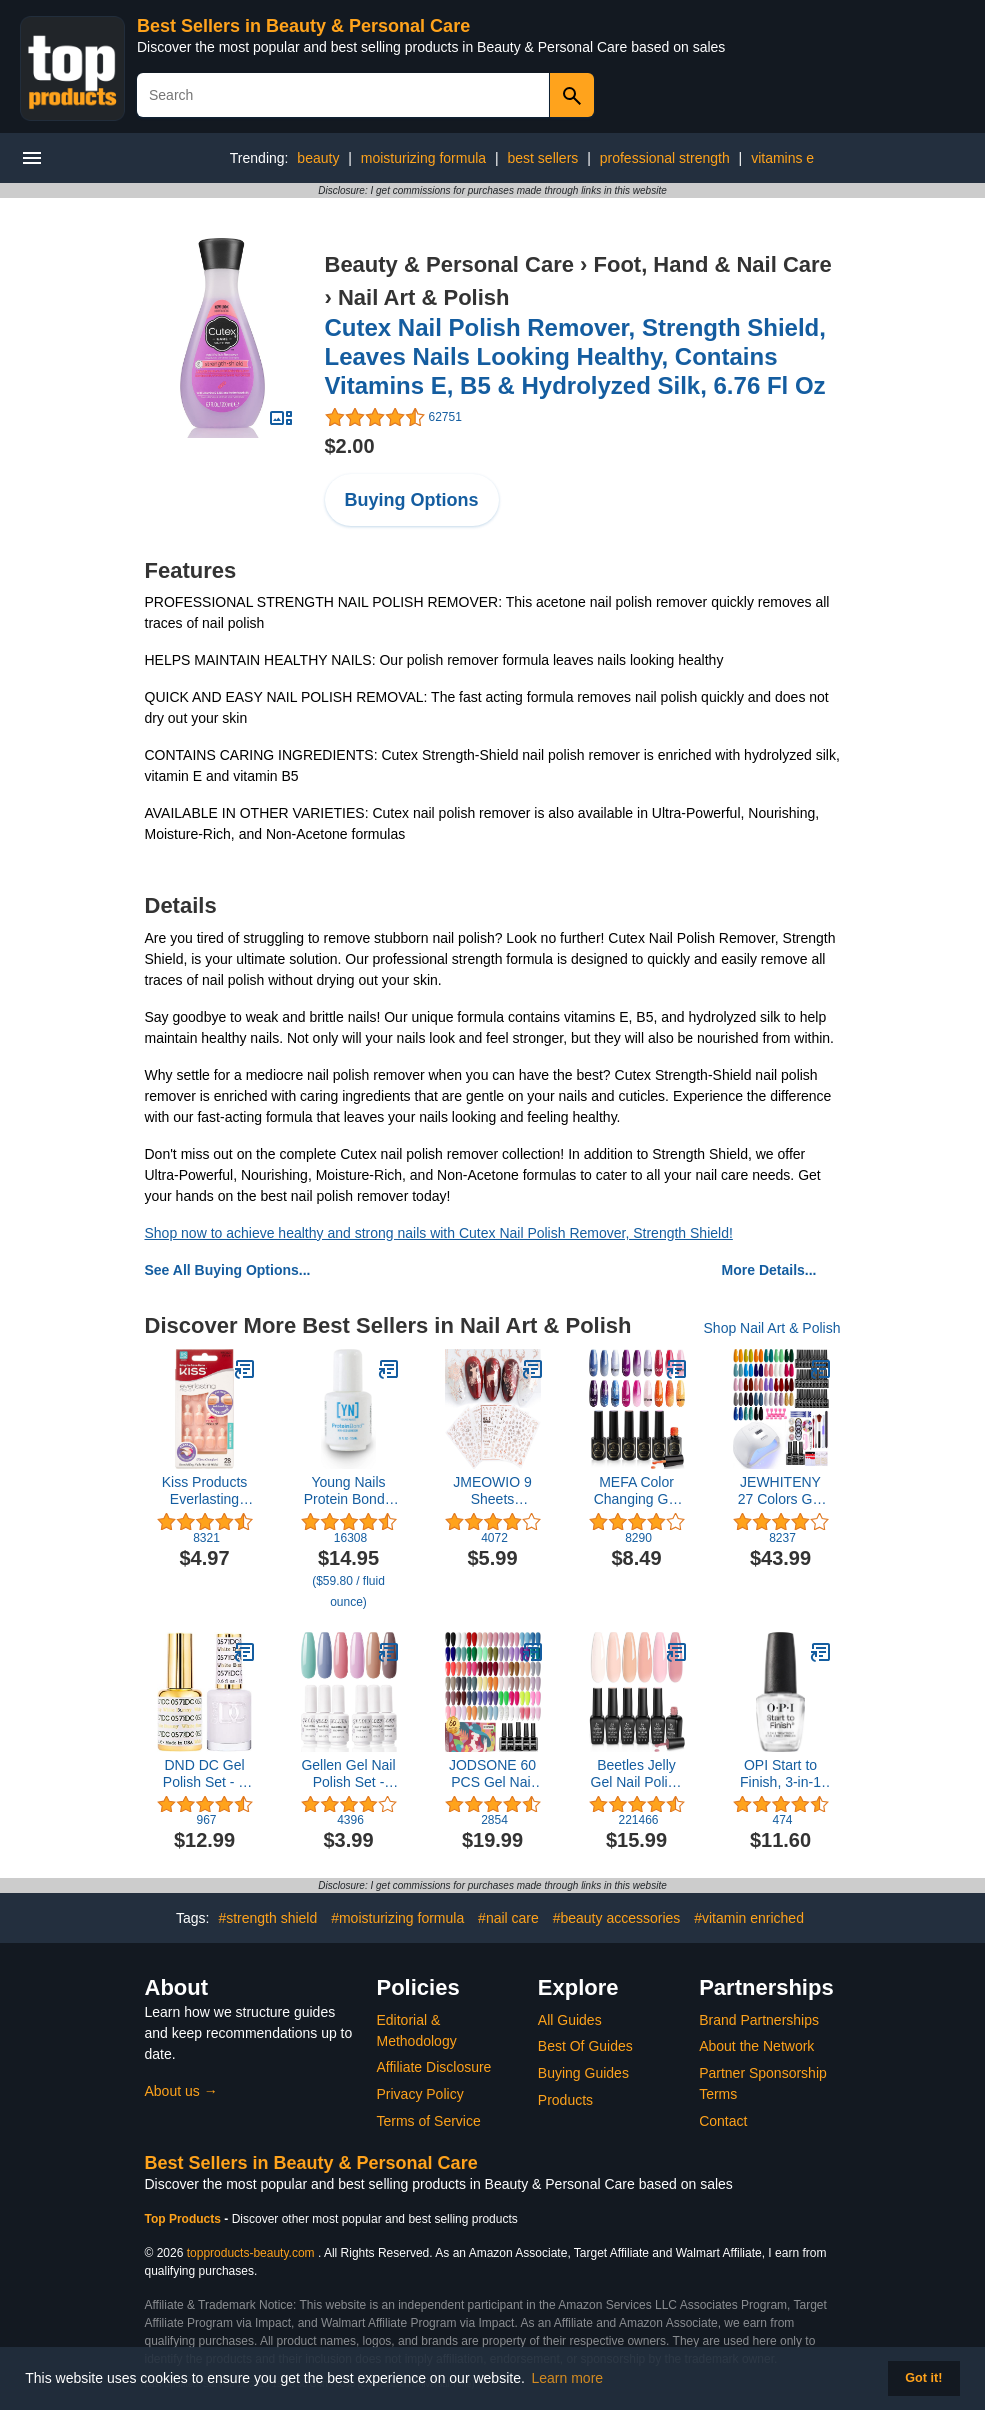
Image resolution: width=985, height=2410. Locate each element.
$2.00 (350, 446)
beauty (318, 158)
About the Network (756, 2046)
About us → (181, 2091)
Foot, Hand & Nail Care (713, 264)
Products (565, 2100)
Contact (723, 2121)
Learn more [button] (568, 2378)
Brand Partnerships (759, 2020)
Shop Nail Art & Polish (772, 1328)
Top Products (185, 2219)
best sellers (543, 158)
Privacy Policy (420, 2094)
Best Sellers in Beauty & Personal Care (303, 26)
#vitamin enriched (749, 1918)
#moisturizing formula (397, 1918)
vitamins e (782, 158)
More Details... (769, 1270)
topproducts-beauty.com (251, 2253)
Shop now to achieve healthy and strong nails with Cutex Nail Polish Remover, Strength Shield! (439, 1233)
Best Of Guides (585, 2046)
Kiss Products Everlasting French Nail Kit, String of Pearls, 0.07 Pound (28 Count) (205, 1491)
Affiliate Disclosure (434, 2067)
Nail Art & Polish (424, 297)
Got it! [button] (923, 2378)
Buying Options (412, 500)
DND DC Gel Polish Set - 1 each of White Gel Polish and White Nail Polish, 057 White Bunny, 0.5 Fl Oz (204, 1774)
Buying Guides (583, 2073)
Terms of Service (429, 2121)
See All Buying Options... (228, 1270)
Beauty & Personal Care (449, 264)
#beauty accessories (617, 1918)
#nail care (508, 1918)
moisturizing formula (423, 158)
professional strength (665, 158)
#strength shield (267, 1918)
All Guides (570, 2020)
